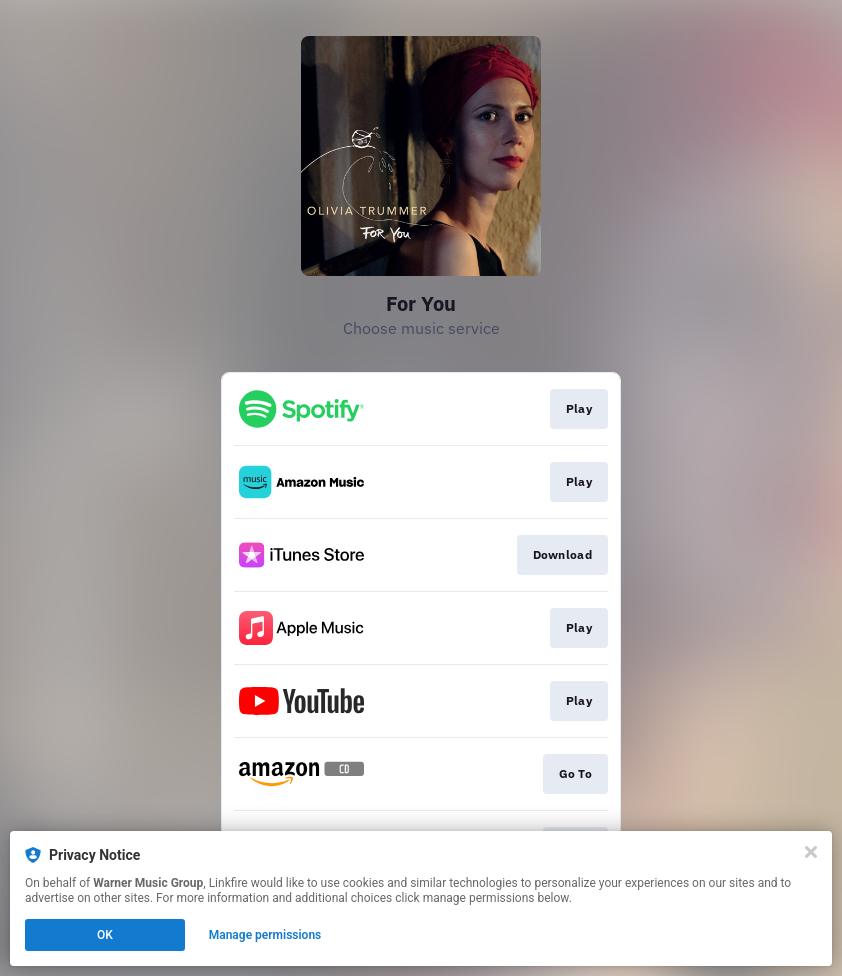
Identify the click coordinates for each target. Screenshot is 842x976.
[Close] (811, 852)
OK (105, 935)
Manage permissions (265, 935)
